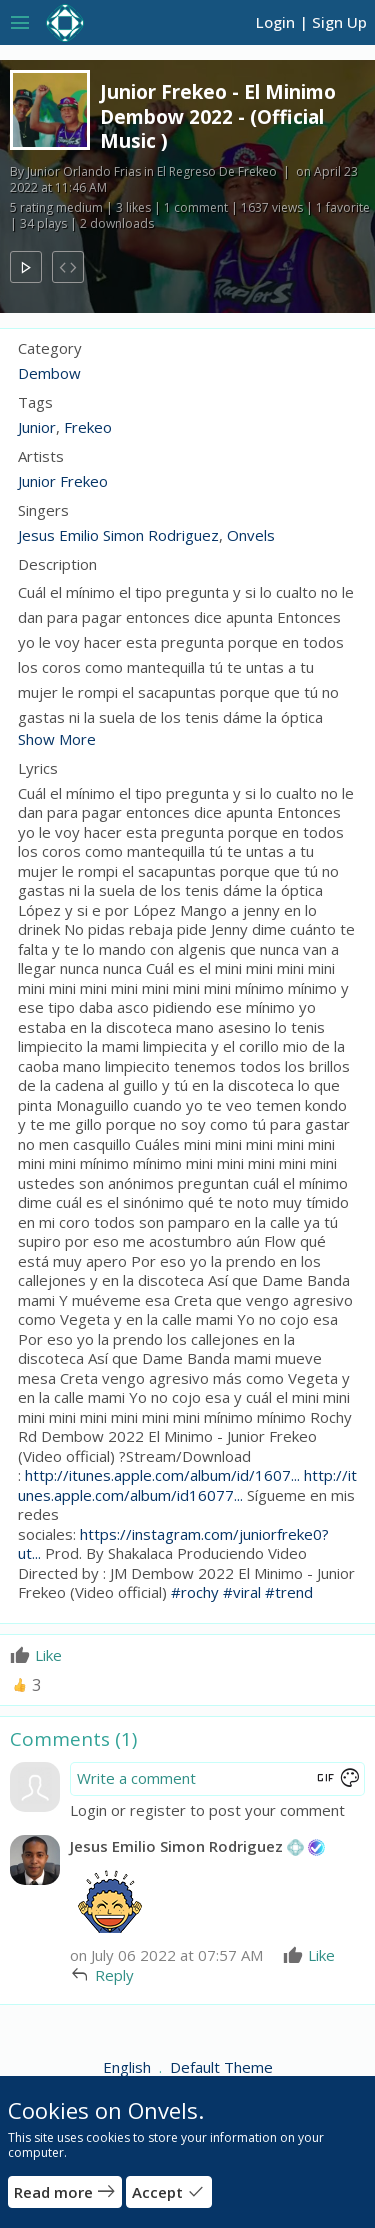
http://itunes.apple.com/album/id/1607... (162, 1475)
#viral (242, 1592)
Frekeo (88, 427)
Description (57, 564)
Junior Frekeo (63, 481)
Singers (43, 510)
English (129, 2067)
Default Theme (221, 2067)
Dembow (49, 373)
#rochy (195, 1592)
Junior (37, 427)
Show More (57, 739)
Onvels (251, 535)
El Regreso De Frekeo (217, 171)
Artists (41, 456)
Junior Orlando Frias (84, 171)
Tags (35, 402)
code (68, 268)
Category (50, 348)
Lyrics (38, 768)
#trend (289, 1592)
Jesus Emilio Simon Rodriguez (118, 535)
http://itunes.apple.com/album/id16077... (187, 1485)
